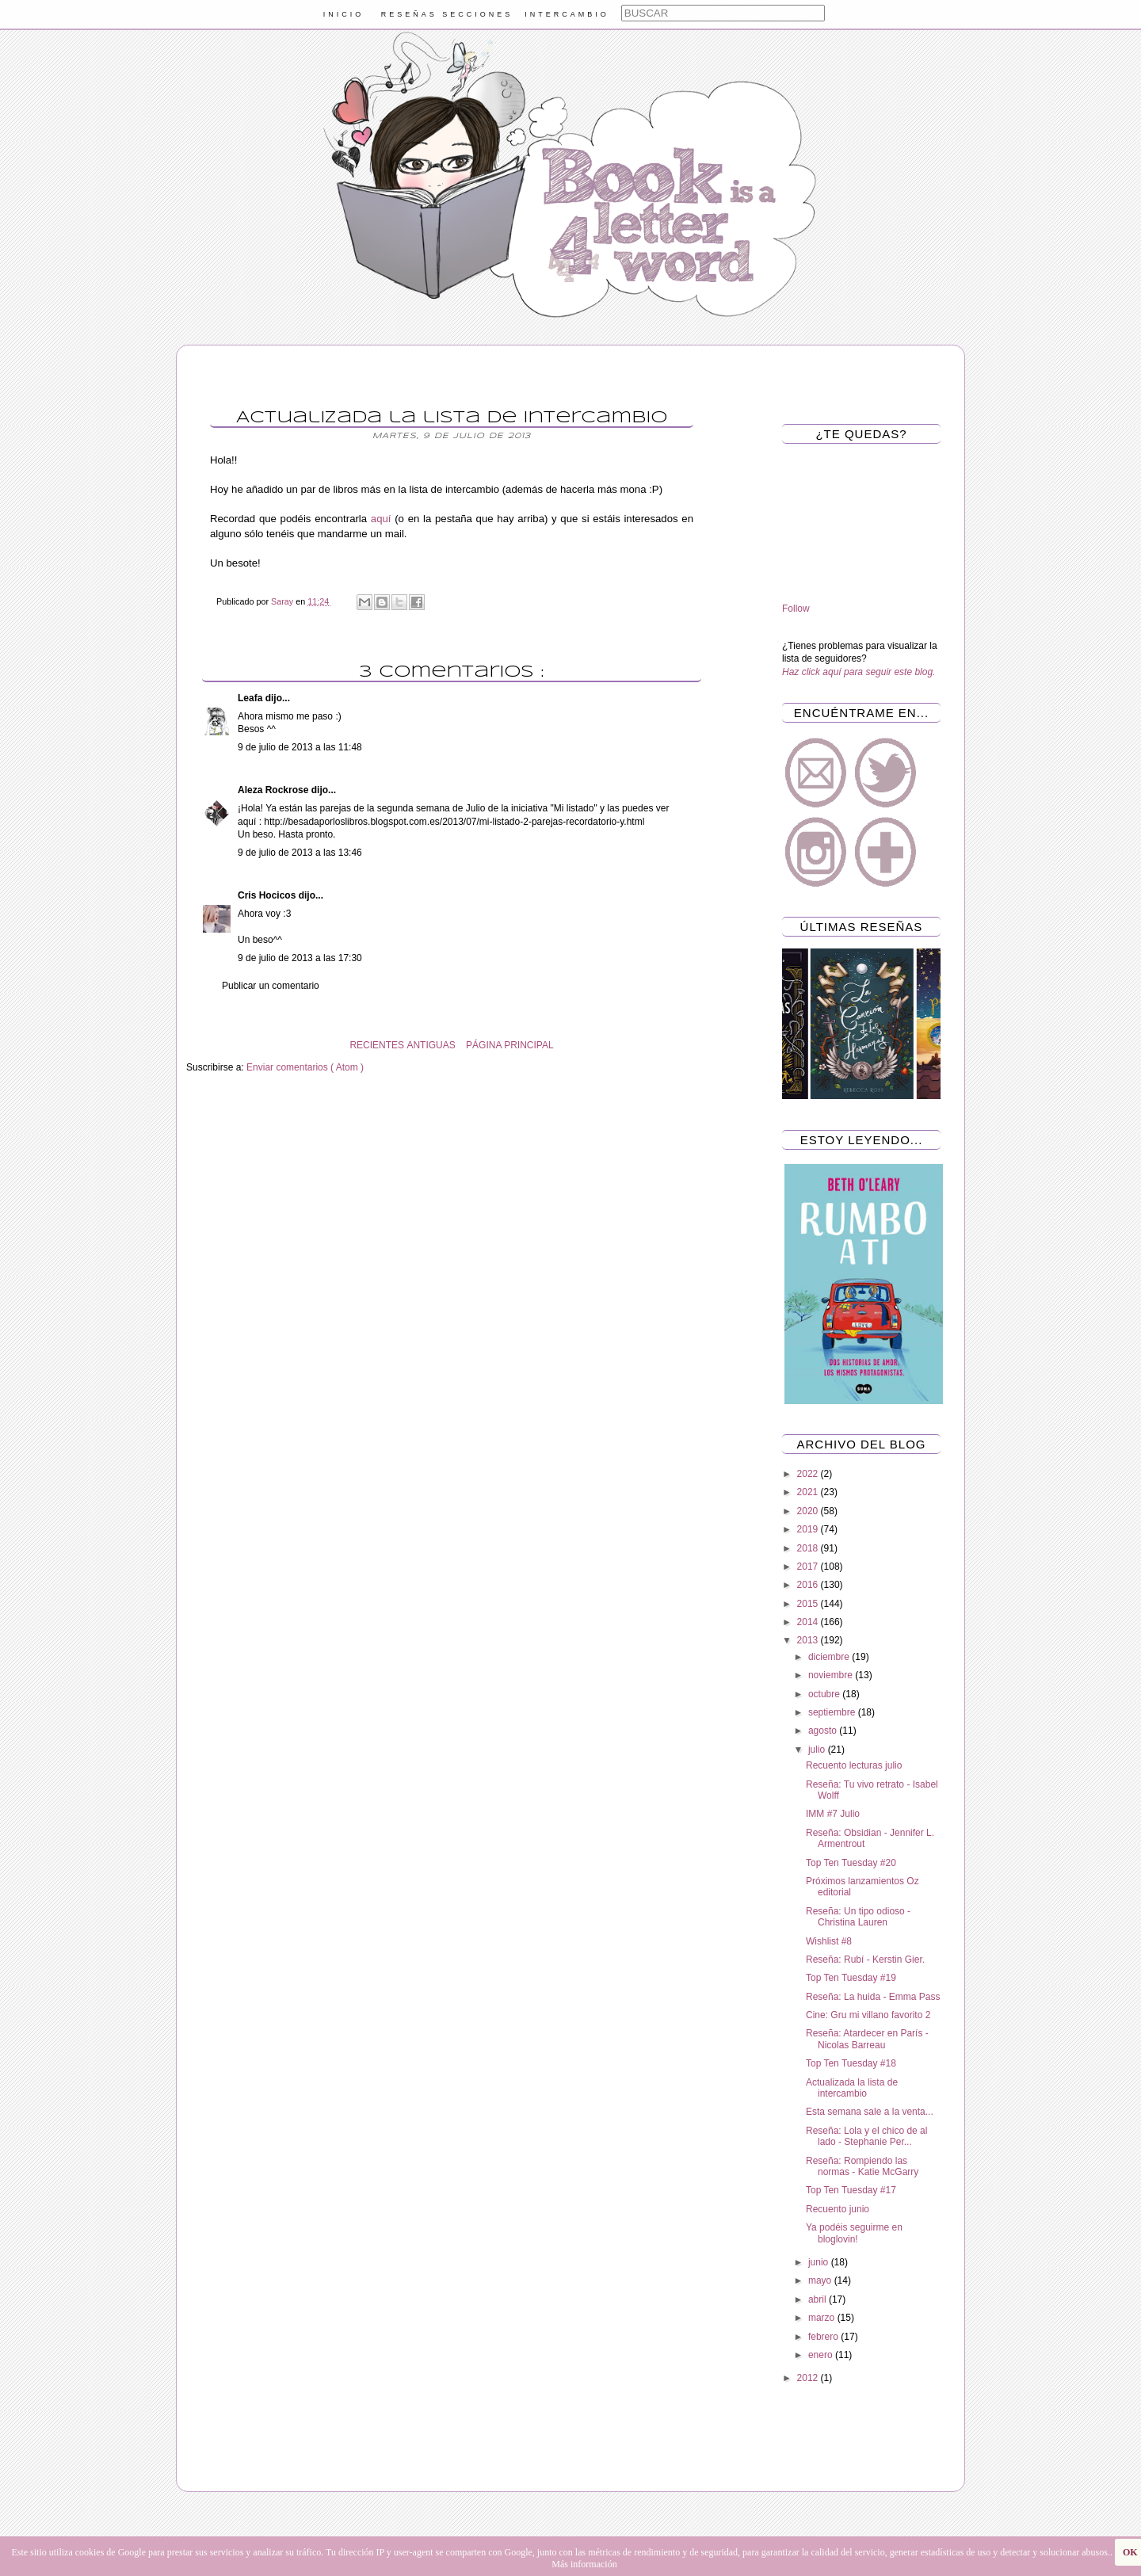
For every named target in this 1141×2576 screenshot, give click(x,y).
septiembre (833, 1712)
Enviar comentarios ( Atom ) (305, 1067)
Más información (583, 2564)
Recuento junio (837, 2209)
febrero (824, 2336)
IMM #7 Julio (833, 1813)
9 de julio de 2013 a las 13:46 (300, 852)
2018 (809, 1548)
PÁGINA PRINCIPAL (509, 1045)
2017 (809, 1566)
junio (819, 2262)
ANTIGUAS (430, 1045)
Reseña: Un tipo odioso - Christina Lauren (858, 1917)
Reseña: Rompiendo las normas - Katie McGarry (862, 2166)
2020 (809, 1511)
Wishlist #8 (829, 1941)
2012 (809, 2377)
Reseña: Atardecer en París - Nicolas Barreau (867, 2039)
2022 (809, 1473)
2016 (809, 1584)
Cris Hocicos (268, 895)
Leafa (251, 698)
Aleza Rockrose (274, 790)
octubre (825, 1694)
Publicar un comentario (270, 985)
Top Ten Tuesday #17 (851, 2190)
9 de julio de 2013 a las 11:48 (300, 747)
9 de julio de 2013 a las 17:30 (300, 958)
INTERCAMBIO (567, 14)
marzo (823, 2317)
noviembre (831, 1675)
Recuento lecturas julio (854, 1765)
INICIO (343, 14)
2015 (809, 1603)
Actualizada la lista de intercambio (852, 2088)
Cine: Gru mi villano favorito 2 (868, 2015)
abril (818, 2299)
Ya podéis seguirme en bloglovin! (854, 2233)
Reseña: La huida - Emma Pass (873, 1996)
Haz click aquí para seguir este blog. (858, 671)
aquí (381, 519)
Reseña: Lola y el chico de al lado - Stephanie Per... (866, 2136)
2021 (809, 1492)
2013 (809, 1640)
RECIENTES (376, 1045)
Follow (796, 608)
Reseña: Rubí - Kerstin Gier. (865, 1959)
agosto (823, 1730)
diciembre (830, 1656)
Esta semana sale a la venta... (869, 2111)
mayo (821, 2280)
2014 (809, 1622)
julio (818, 1749)
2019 (809, 1529)
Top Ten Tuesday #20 (851, 1862)
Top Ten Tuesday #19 (851, 1977)
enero (821, 2354)
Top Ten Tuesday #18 (851, 2063)
